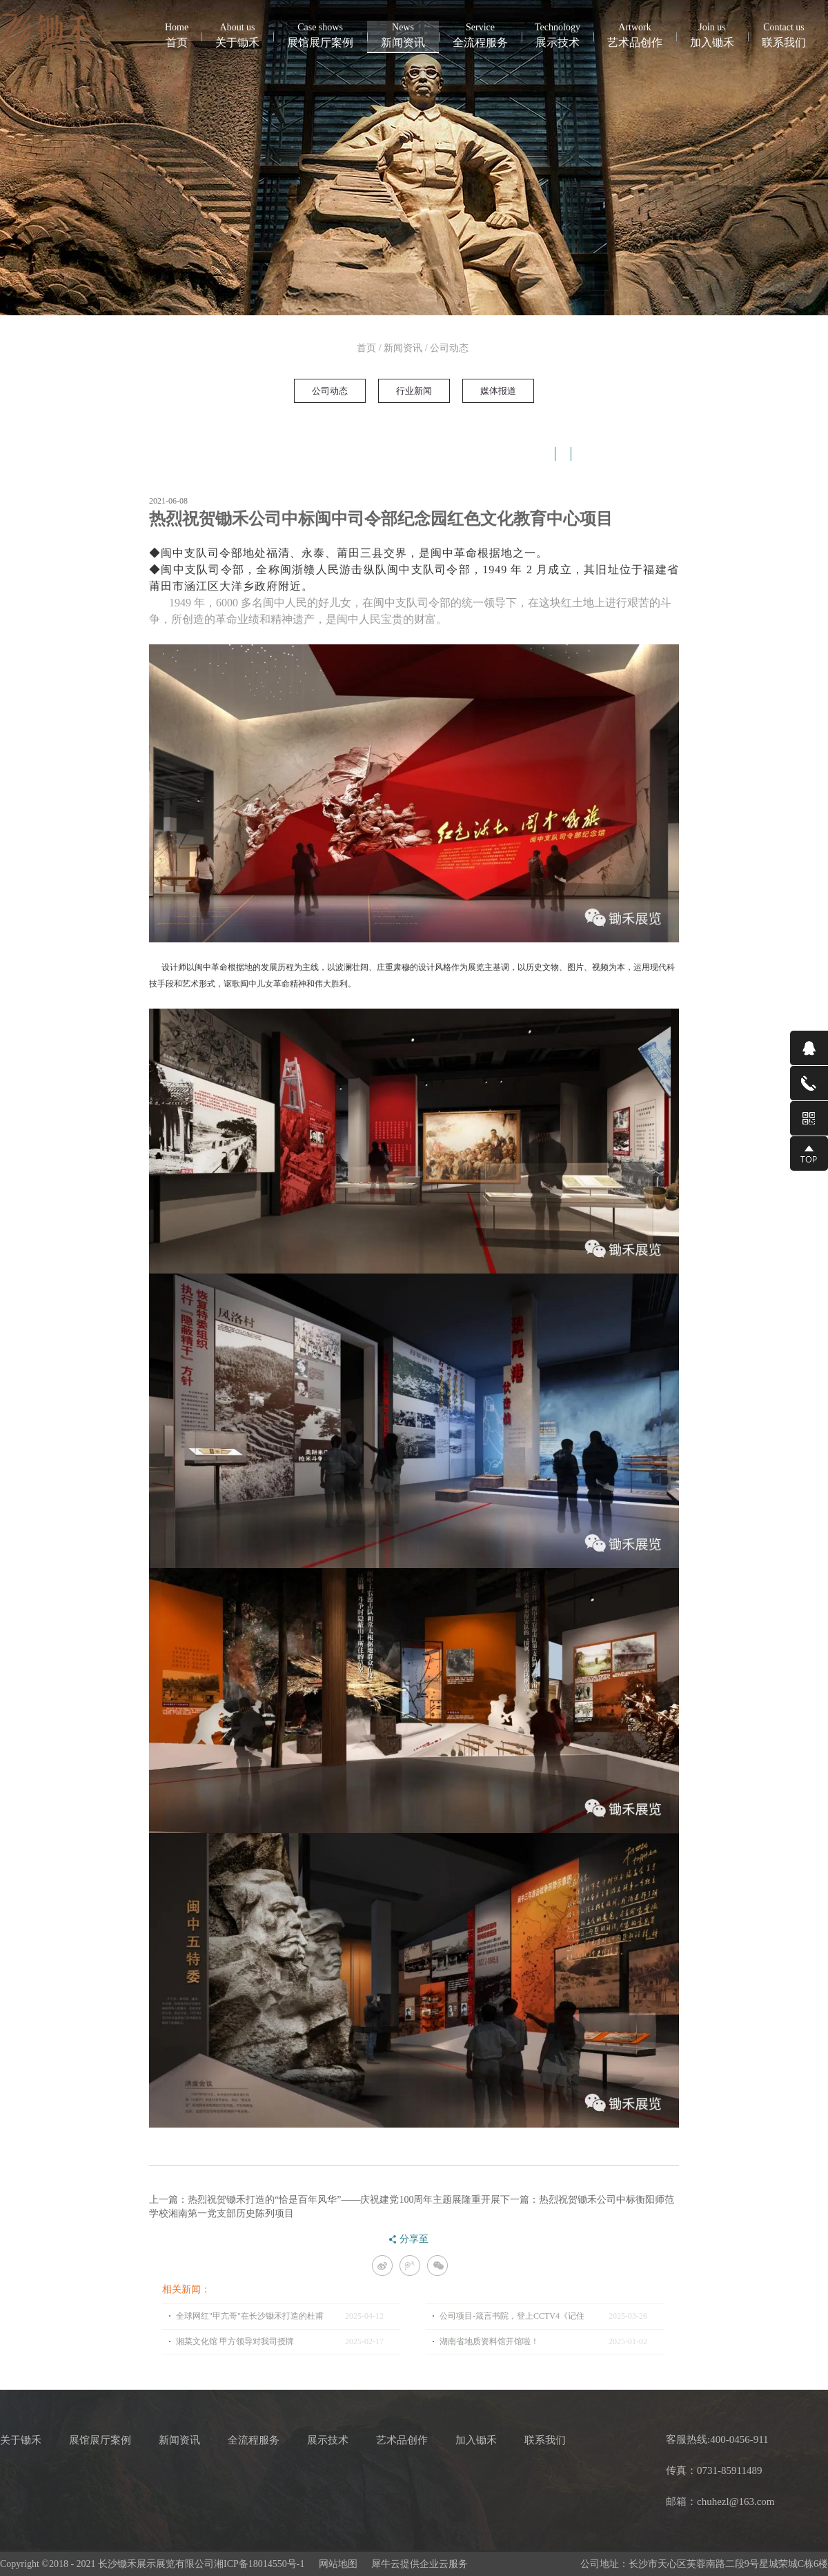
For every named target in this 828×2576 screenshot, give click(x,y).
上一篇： (324, 2199)
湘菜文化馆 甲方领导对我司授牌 (235, 2341)
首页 (176, 34)
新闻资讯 (403, 348)
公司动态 (449, 348)
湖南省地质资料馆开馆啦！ (489, 2341)
